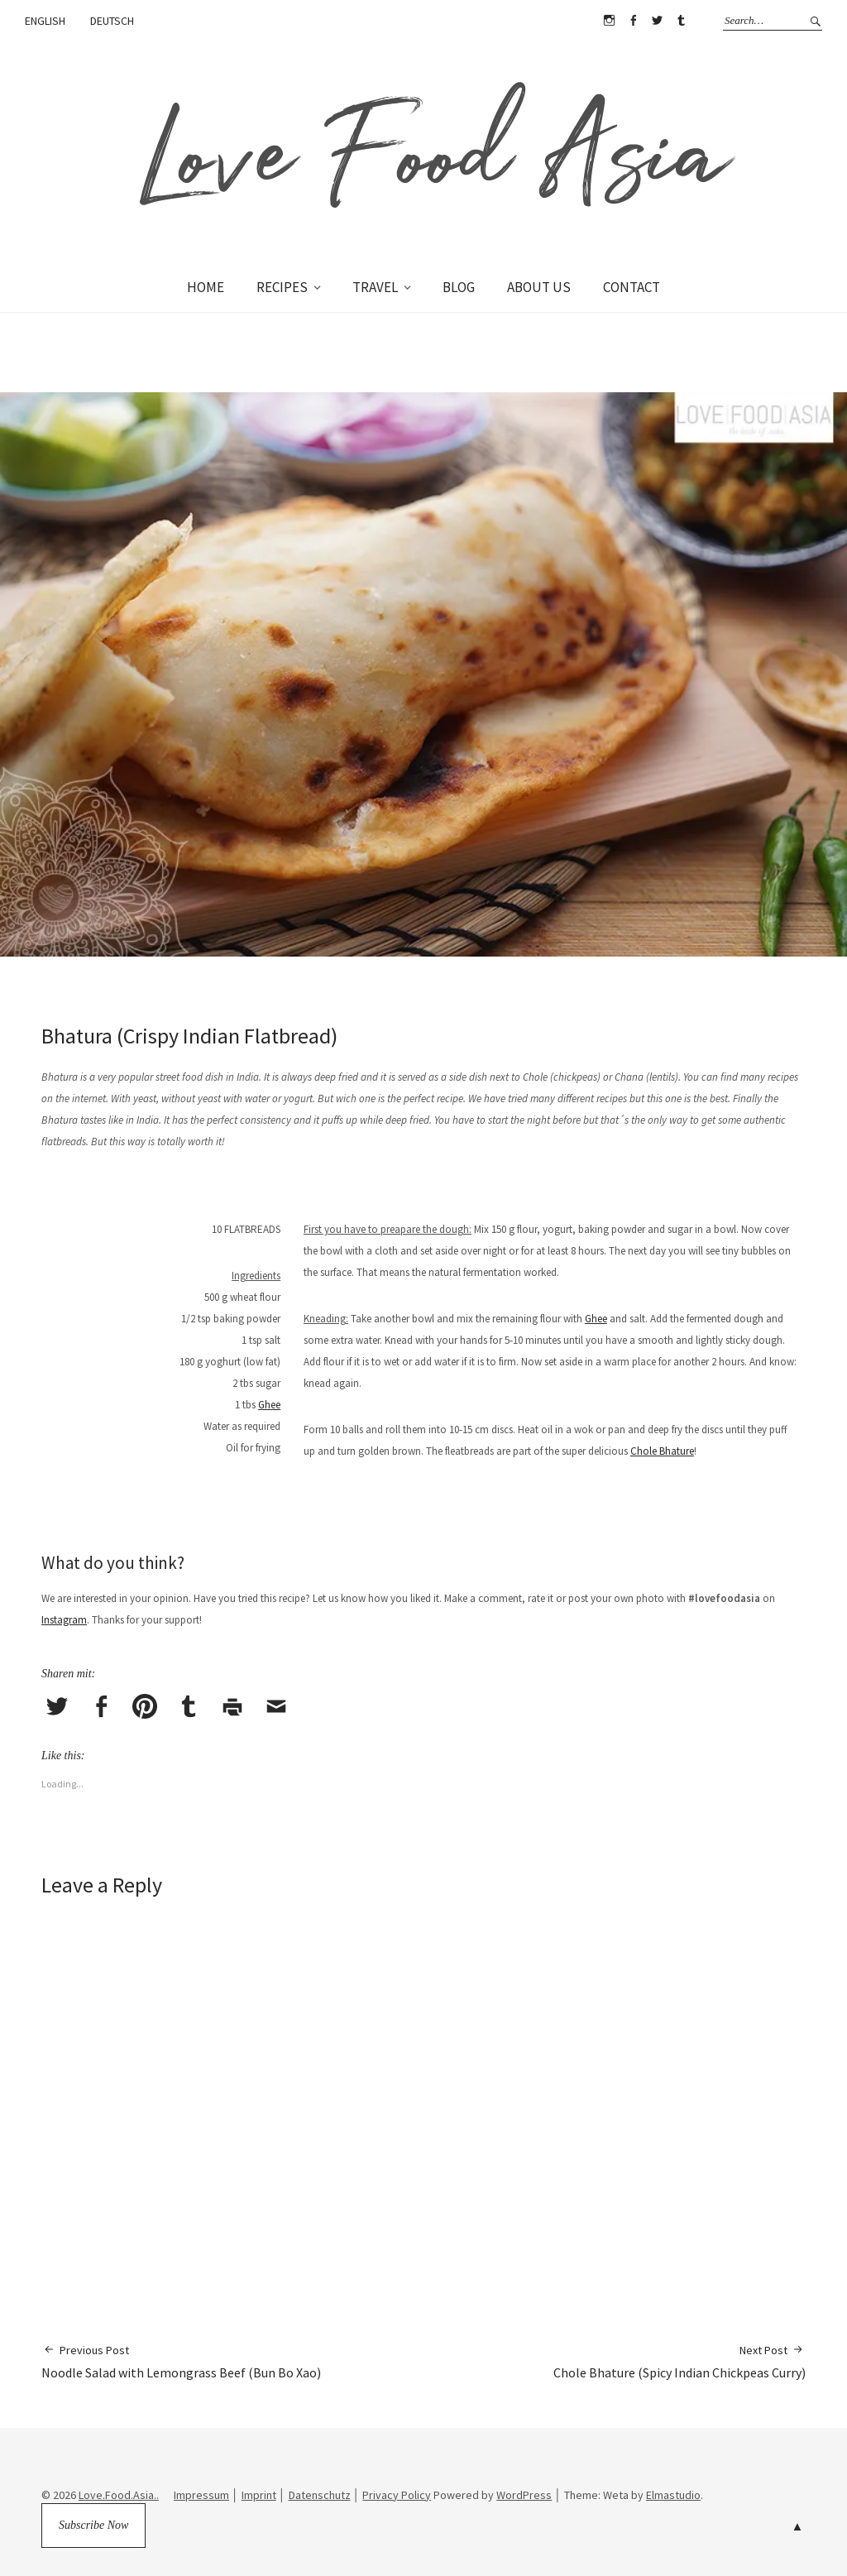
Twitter (656, 20)
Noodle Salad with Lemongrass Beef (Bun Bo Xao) (181, 2361)
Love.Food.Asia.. (119, 2494)
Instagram (608, 20)
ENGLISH (45, 20)
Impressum (201, 2494)
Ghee (269, 1405)
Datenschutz (320, 2494)
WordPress (524, 2494)
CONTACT (631, 287)
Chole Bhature (662, 1451)
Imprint (259, 2494)
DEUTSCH (112, 20)
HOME (205, 287)
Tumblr (680, 20)
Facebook (632, 20)
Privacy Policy (396, 2494)
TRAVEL (375, 287)
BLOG (459, 287)
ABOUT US (539, 287)
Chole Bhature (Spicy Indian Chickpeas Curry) (679, 2361)
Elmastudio (673, 2494)
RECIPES (282, 287)
